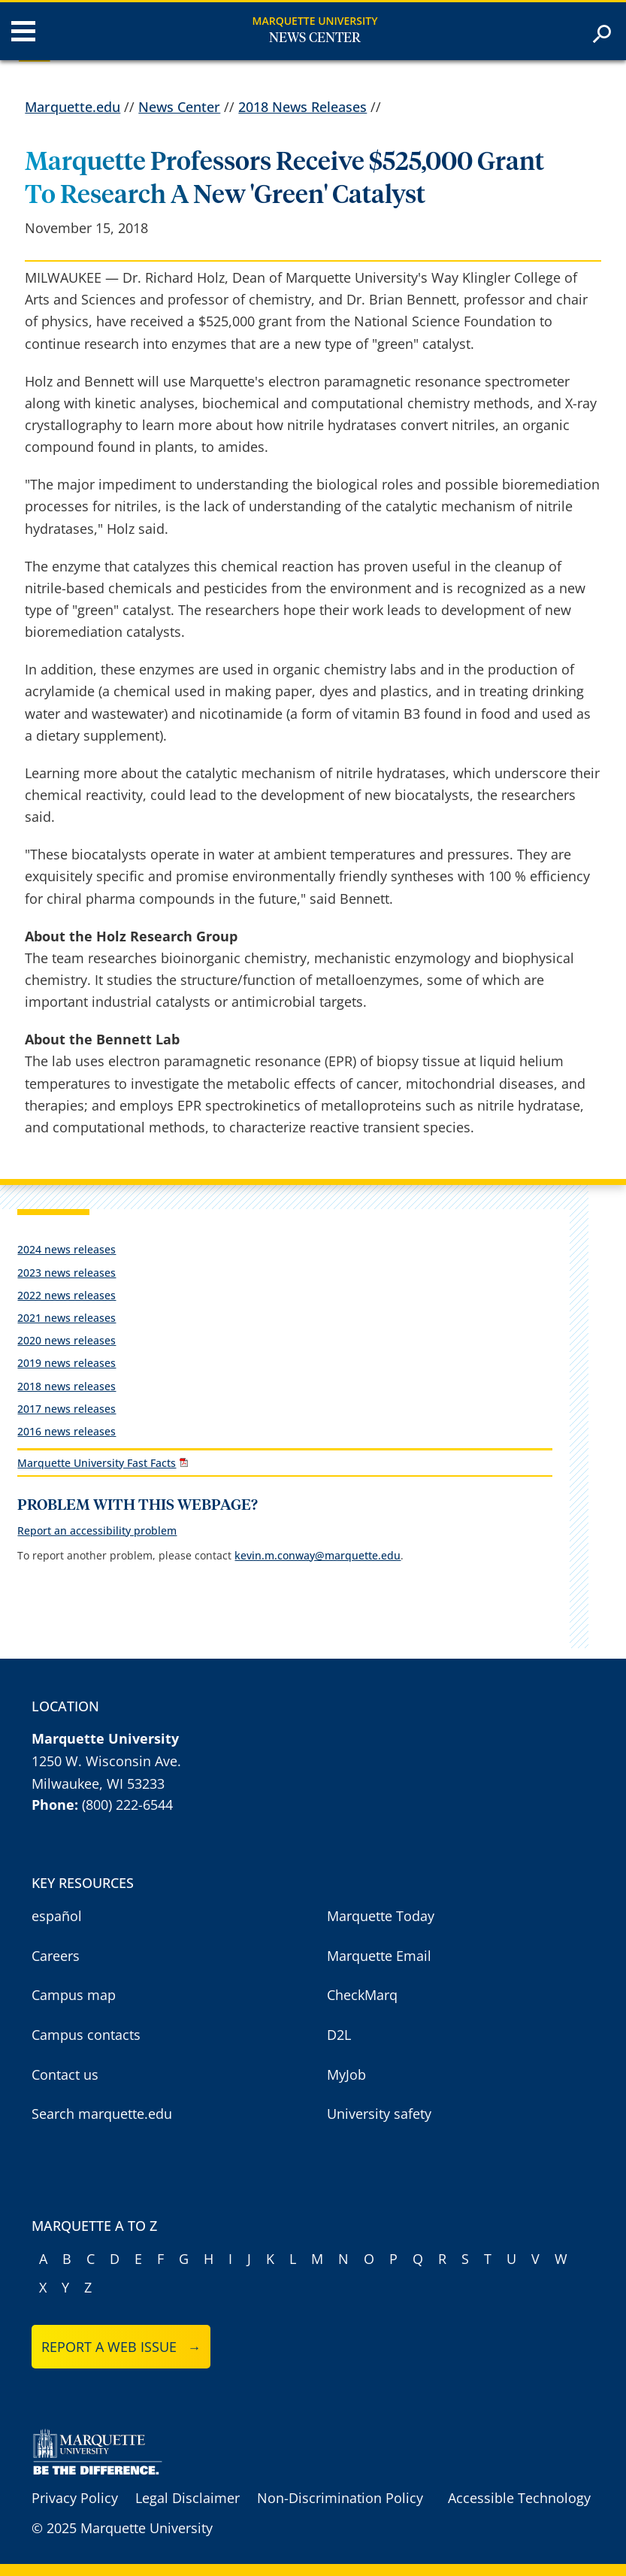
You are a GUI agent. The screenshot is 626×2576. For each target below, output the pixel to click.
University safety (379, 2114)
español (57, 1916)
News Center (315, 38)
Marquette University (315, 21)
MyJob (346, 2074)
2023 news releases (66, 1272)
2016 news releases (66, 1431)
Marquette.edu (72, 107)
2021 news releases (66, 1318)
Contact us (65, 2074)
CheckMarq (362, 1995)
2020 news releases (66, 1340)
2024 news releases (66, 1249)
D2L (339, 2035)
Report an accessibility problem (97, 1530)
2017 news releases (66, 1409)
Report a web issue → (121, 2347)
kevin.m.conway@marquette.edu (317, 1555)
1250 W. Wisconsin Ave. (106, 1761)
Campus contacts (86, 2035)
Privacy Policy (75, 2498)
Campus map (74, 1995)
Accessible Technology (519, 2498)
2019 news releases (66, 1363)
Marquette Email (379, 1956)
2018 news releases (66, 1386)
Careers (56, 1956)
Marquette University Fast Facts (96, 1463)
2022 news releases (66, 1295)
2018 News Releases (302, 107)
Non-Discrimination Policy (340, 2498)
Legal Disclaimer (187, 2498)
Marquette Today (380, 1916)
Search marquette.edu (102, 2114)
